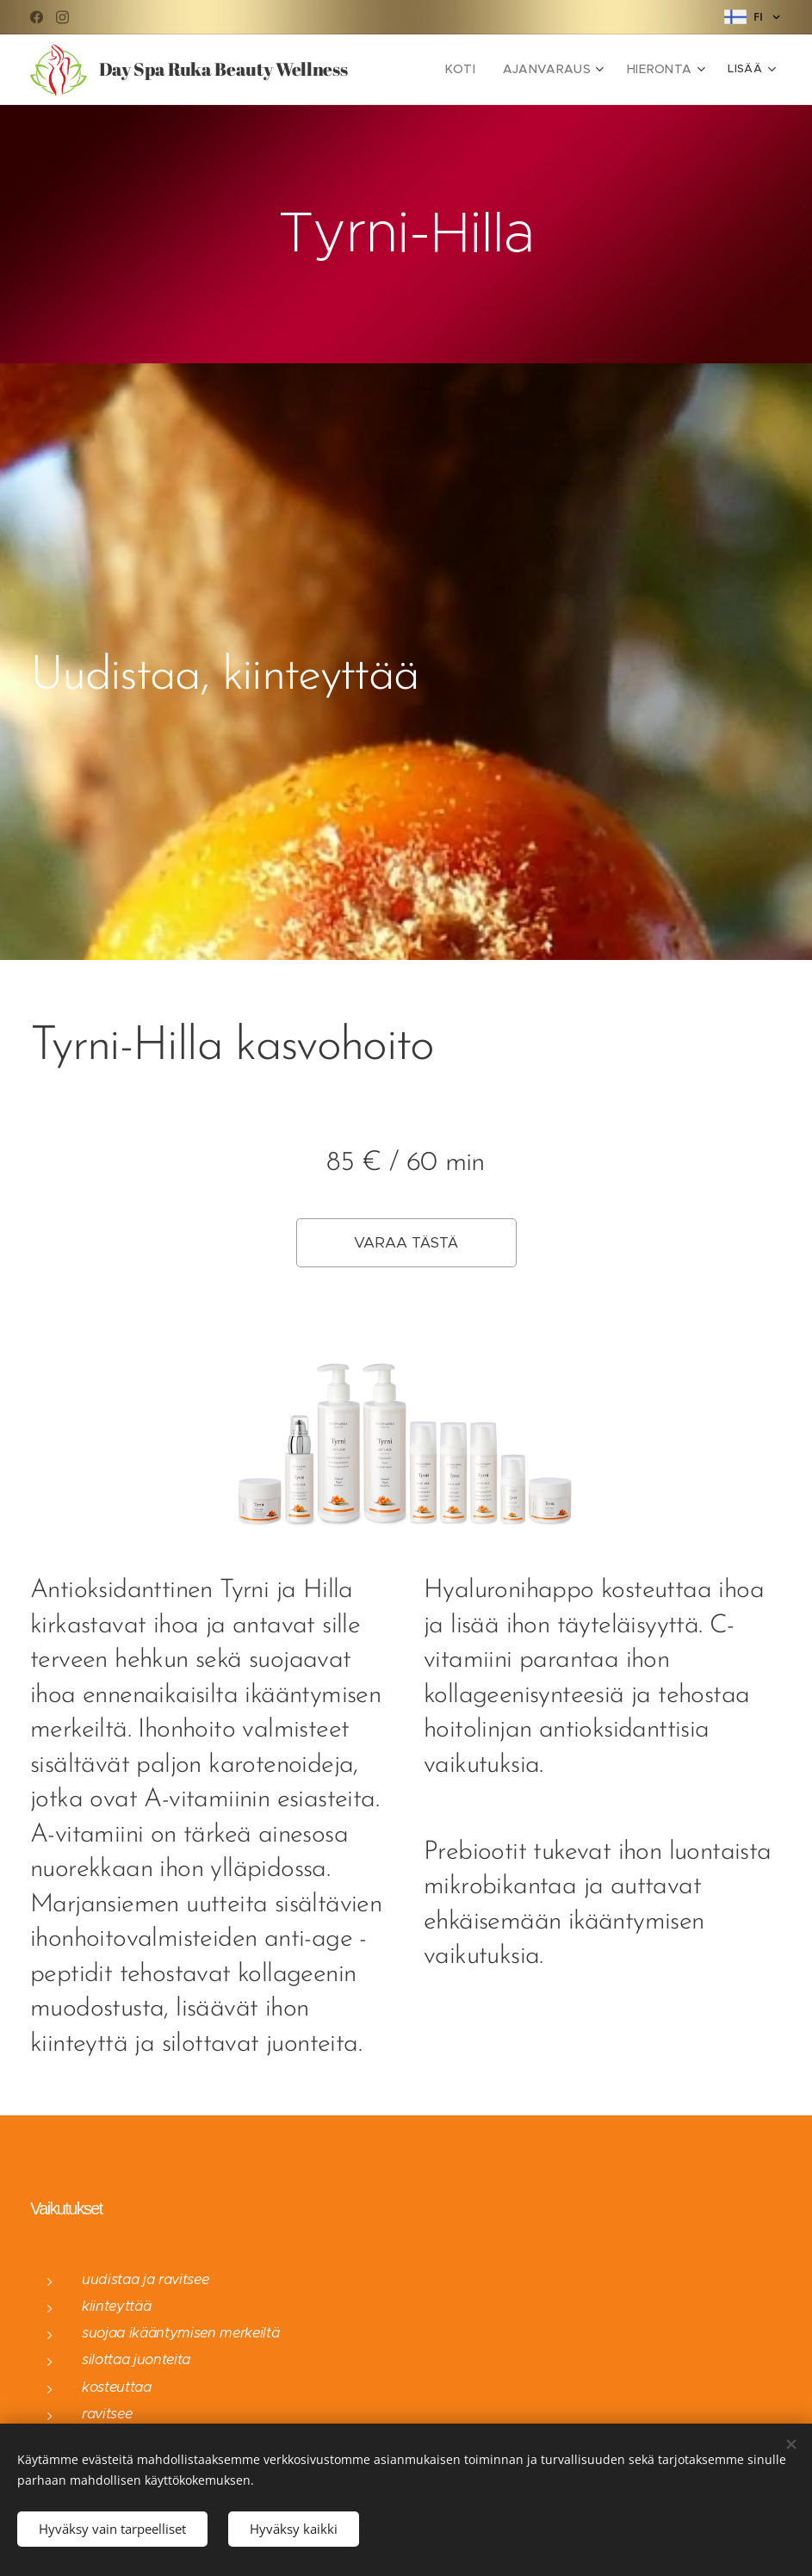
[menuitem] (477, 69)
